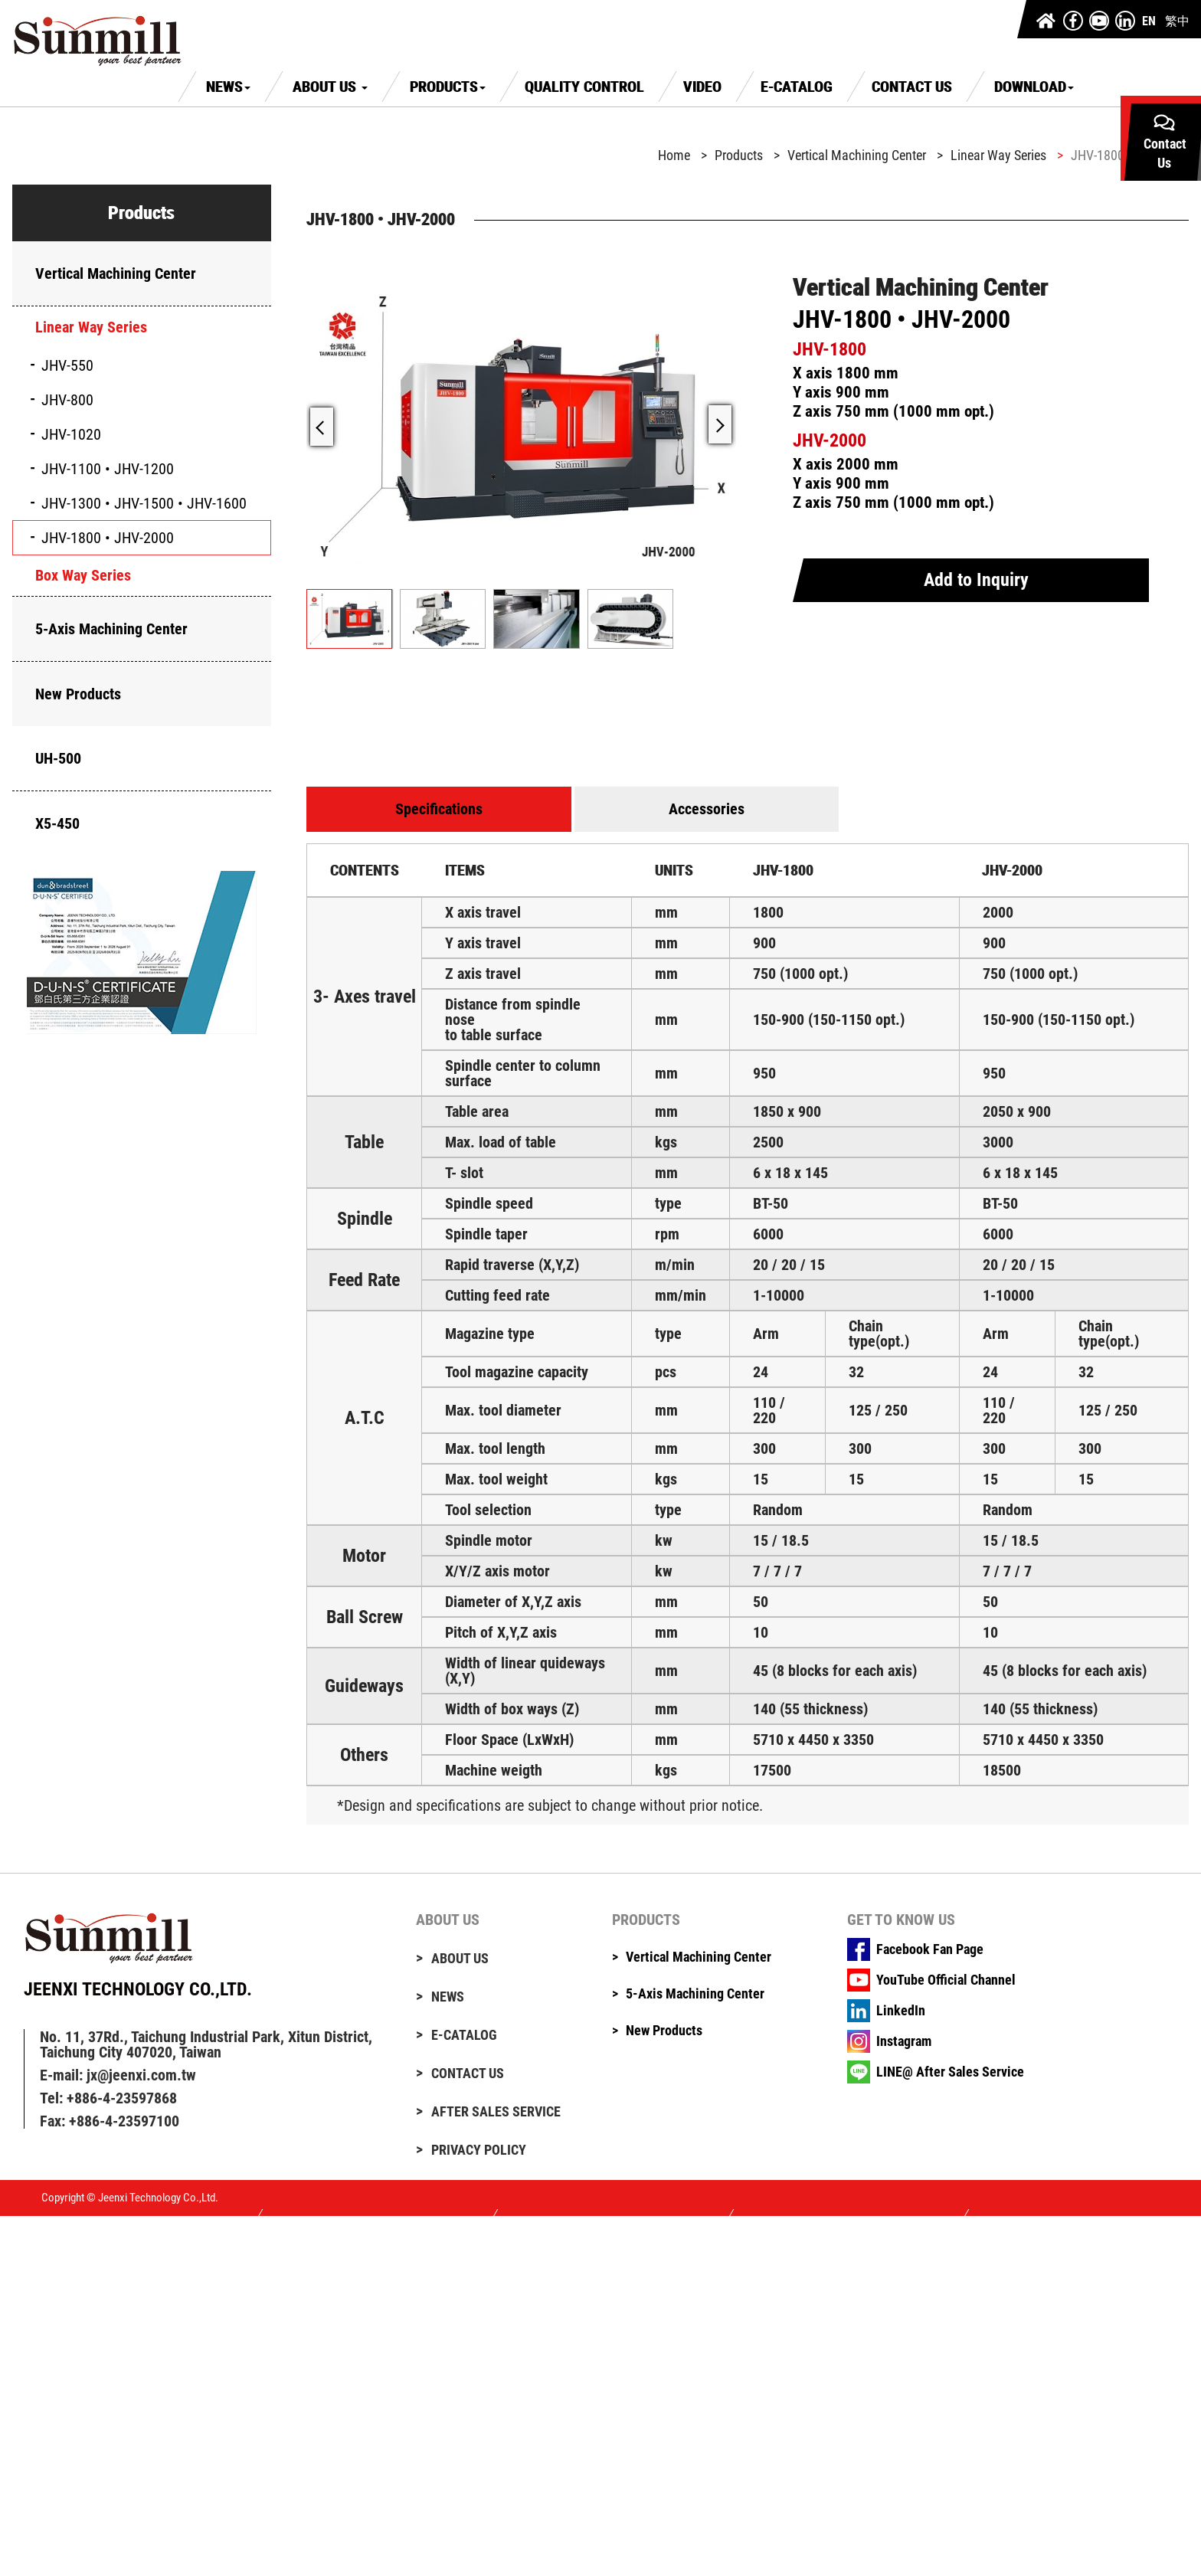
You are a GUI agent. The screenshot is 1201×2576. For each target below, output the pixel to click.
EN (1149, 21)
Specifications (439, 809)
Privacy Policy (478, 2150)
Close (15, 2223)
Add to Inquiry (976, 580)
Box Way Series (83, 575)
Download (1034, 86)
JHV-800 (67, 400)
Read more (33, 2347)
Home (674, 155)
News (228, 86)
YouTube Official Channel (946, 1980)
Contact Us (912, 86)
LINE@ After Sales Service (950, 2072)
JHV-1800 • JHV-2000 (107, 538)
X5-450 (57, 823)
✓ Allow (23, 2250)
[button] (719, 424)
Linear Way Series (91, 327)
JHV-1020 (71, 434)
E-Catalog (797, 86)
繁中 (1177, 21)
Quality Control (584, 86)
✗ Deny (21, 2264)
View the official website (142, 2347)
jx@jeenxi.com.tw (141, 2075)
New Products (78, 694)
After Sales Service (496, 2112)
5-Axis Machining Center (111, 629)
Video (702, 86)
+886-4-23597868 (122, 2098)
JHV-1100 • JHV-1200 (107, 469)
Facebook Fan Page (929, 1949)
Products (448, 86)
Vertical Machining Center (115, 273)
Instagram (903, 2041)
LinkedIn (900, 2011)
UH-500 (58, 758)
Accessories (706, 809)
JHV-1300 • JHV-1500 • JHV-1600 (144, 503)
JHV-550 (67, 365)
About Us (330, 86)
